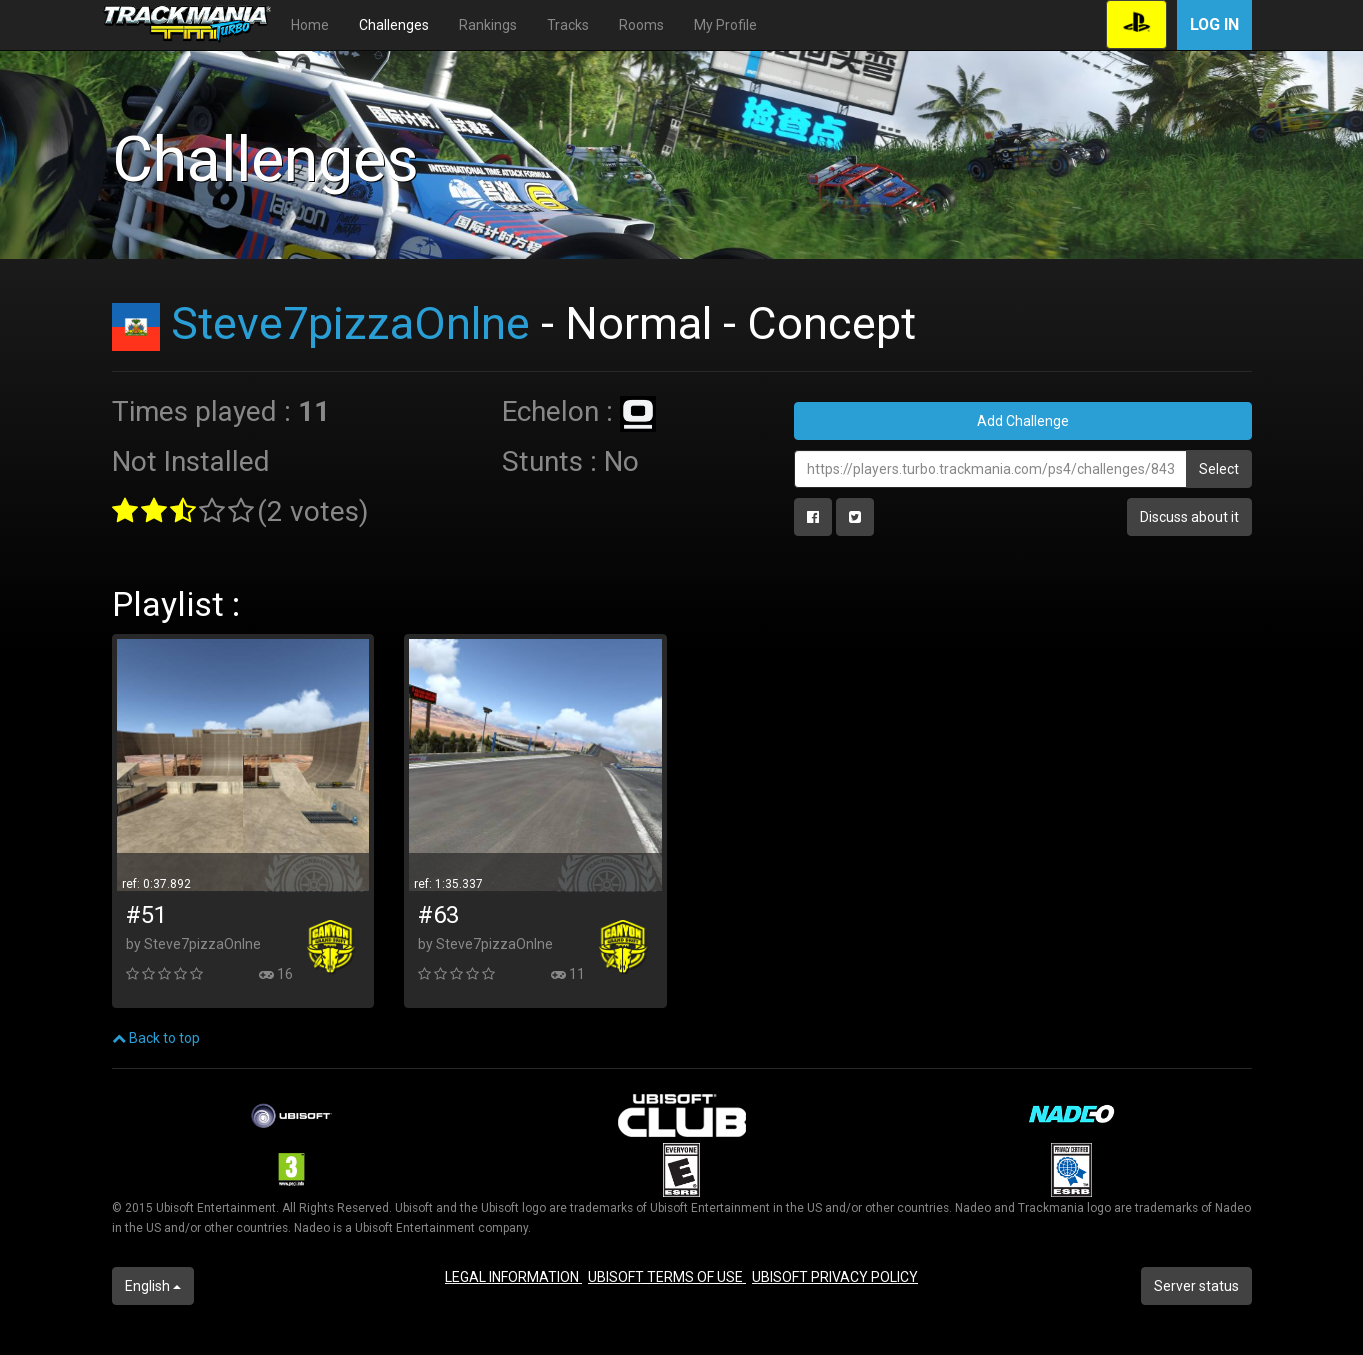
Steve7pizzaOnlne (350, 323)
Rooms (641, 25)
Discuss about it (1189, 517)
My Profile (725, 25)
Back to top (156, 1038)
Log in (1214, 24)
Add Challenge (1023, 421)
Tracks (568, 25)
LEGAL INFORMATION (513, 1277)
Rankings (488, 25)
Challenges (394, 25)
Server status (1196, 1286)
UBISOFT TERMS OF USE (667, 1277)
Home (310, 25)
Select (1219, 469)
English (153, 1286)
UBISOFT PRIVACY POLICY (835, 1277)
